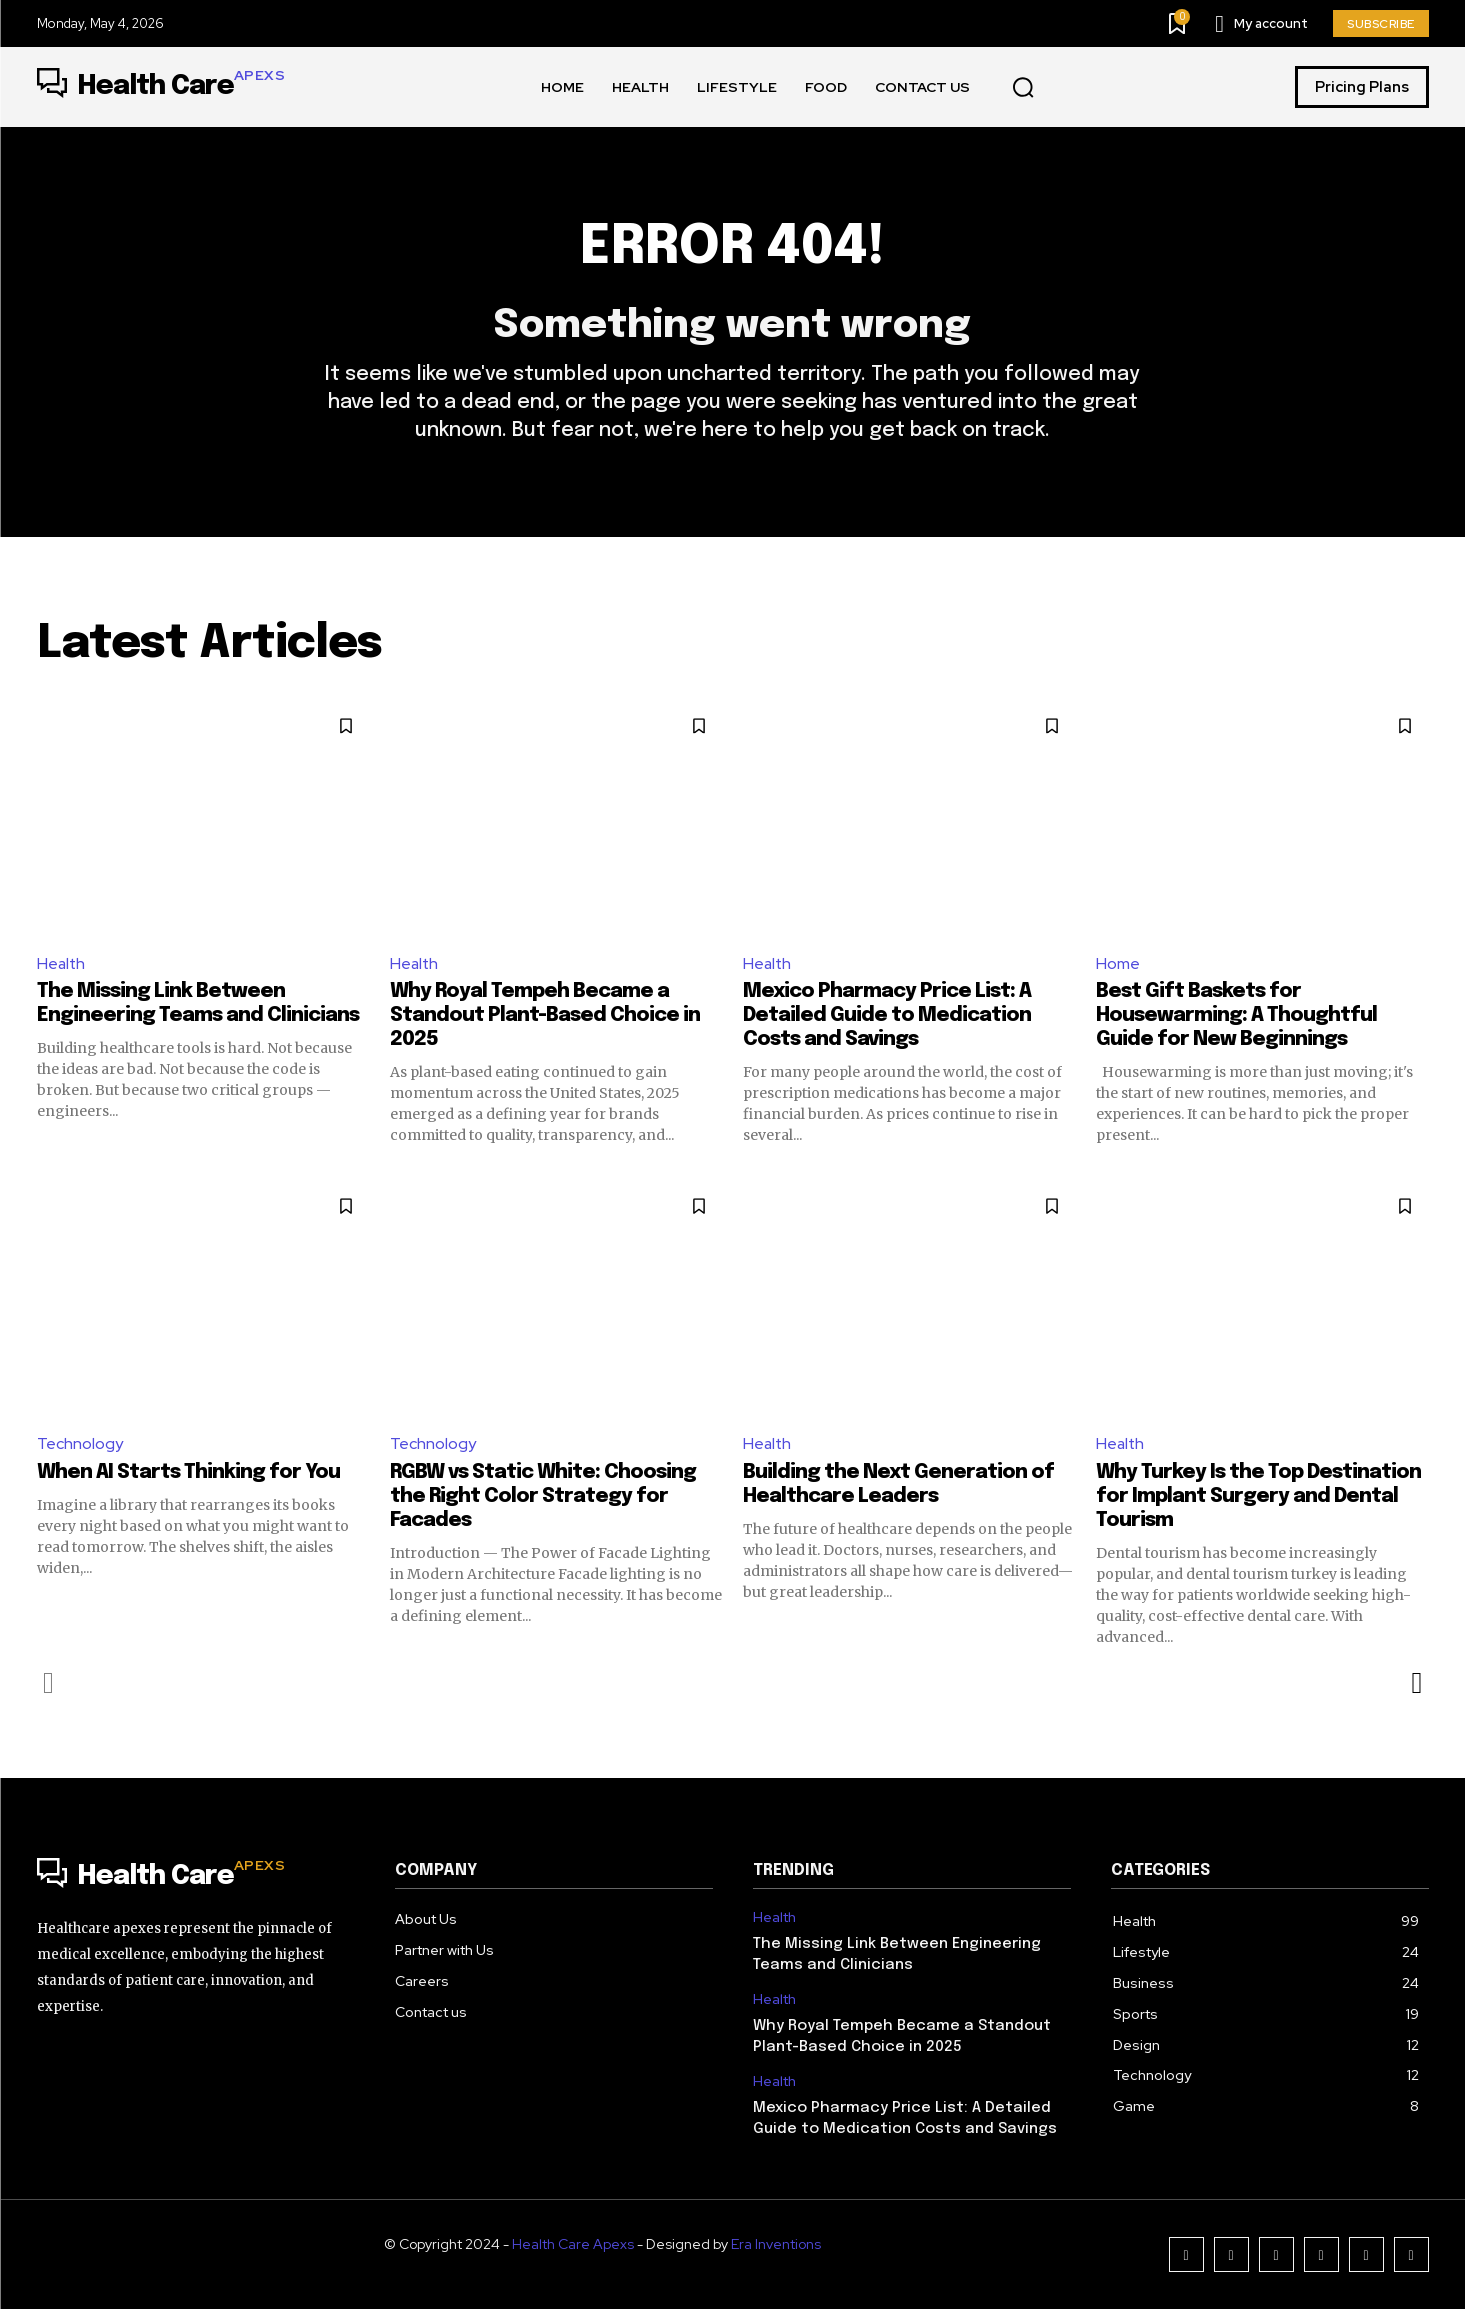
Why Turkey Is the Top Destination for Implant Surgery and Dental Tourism (1258, 1498)
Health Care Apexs (573, 2246)
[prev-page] (49, 1685)
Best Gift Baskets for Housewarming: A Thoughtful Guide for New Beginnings (1236, 1017)
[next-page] (1416, 1685)
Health (62, 964)
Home (1118, 964)
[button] (1023, 88)
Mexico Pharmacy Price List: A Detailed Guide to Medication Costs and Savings (887, 1017)
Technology (80, 1445)
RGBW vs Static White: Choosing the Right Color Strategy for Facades (543, 1498)
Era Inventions (776, 2246)
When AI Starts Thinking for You (188, 1474)
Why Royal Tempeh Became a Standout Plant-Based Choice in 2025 (545, 1017)
